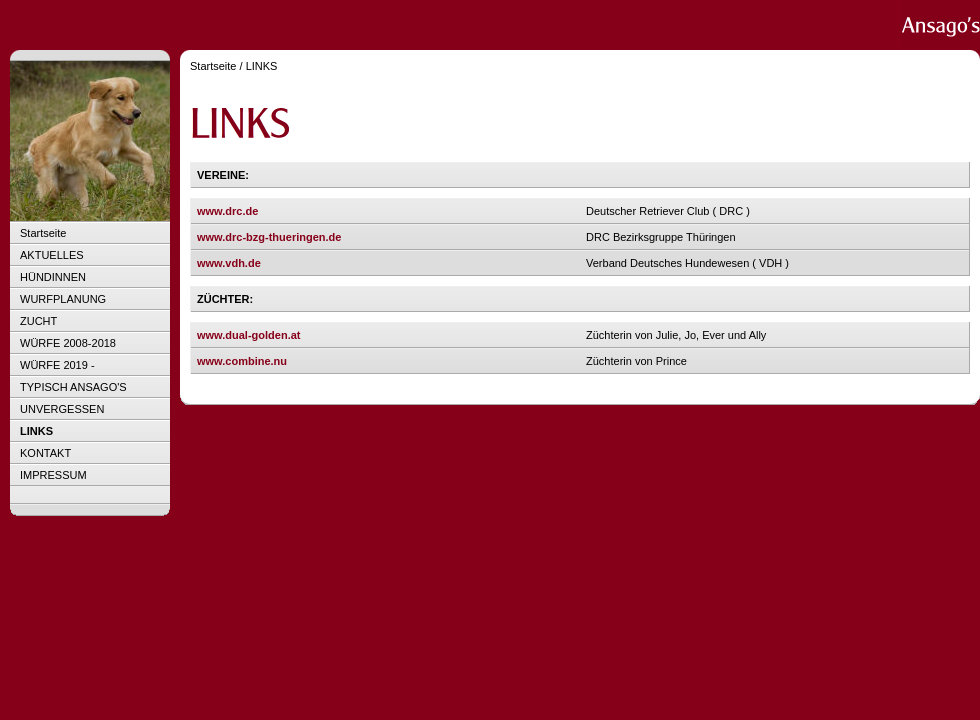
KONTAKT (45, 453)
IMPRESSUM (53, 475)
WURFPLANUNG (63, 299)
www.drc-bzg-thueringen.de (269, 237)
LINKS (36, 431)
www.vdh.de (229, 263)
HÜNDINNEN (53, 277)
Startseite (43, 233)
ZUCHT (38, 321)
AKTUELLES (52, 255)
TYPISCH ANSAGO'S (73, 387)
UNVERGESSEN (62, 409)
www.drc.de (227, 211)
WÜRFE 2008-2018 (68, 343)
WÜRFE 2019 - (57, 365)
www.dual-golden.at (248, 335)
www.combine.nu (242, 361)
